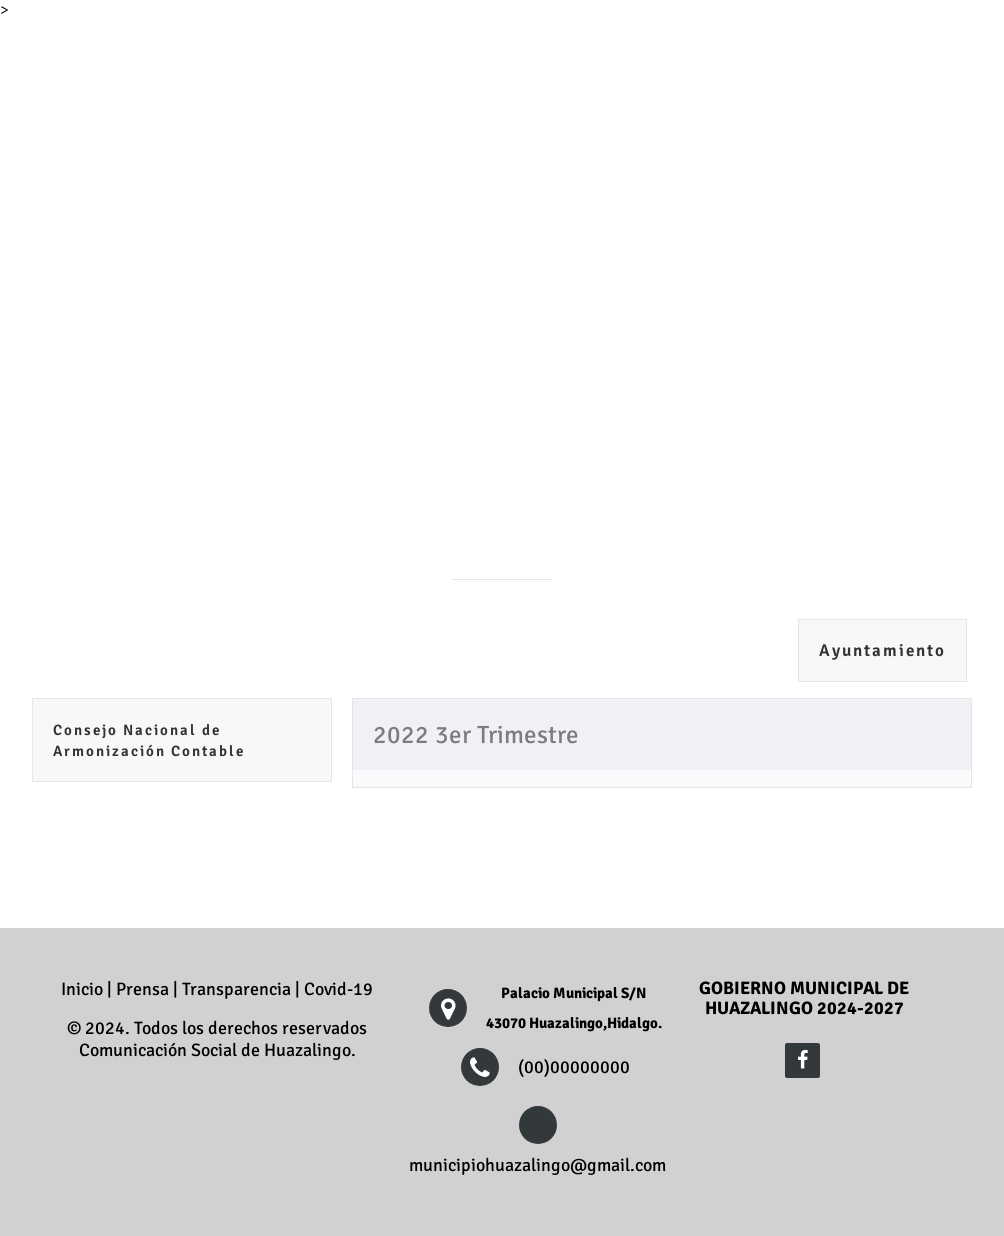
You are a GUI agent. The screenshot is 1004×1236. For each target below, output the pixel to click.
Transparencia (236, 989)
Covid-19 (338, 989)
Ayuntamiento (882, 650)
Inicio (82, 989)
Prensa (142, 989)
